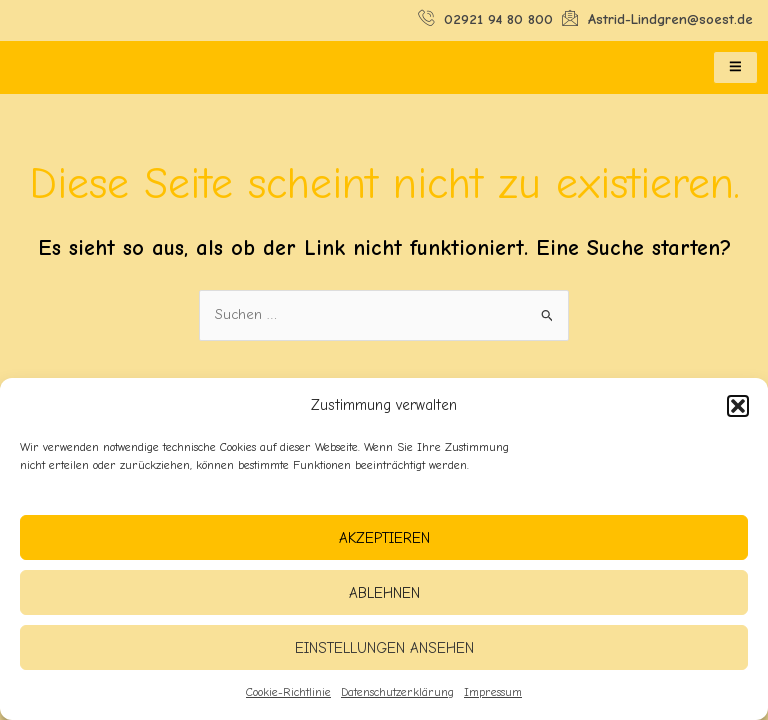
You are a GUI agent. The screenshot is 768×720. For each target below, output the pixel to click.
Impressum (493, 692)
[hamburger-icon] (735, 68)
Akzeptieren (384, 538)
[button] (738, 406)
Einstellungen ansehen (384, 648)
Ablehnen (384, 593)
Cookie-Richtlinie (288, 692)
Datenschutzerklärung (397, 692)
